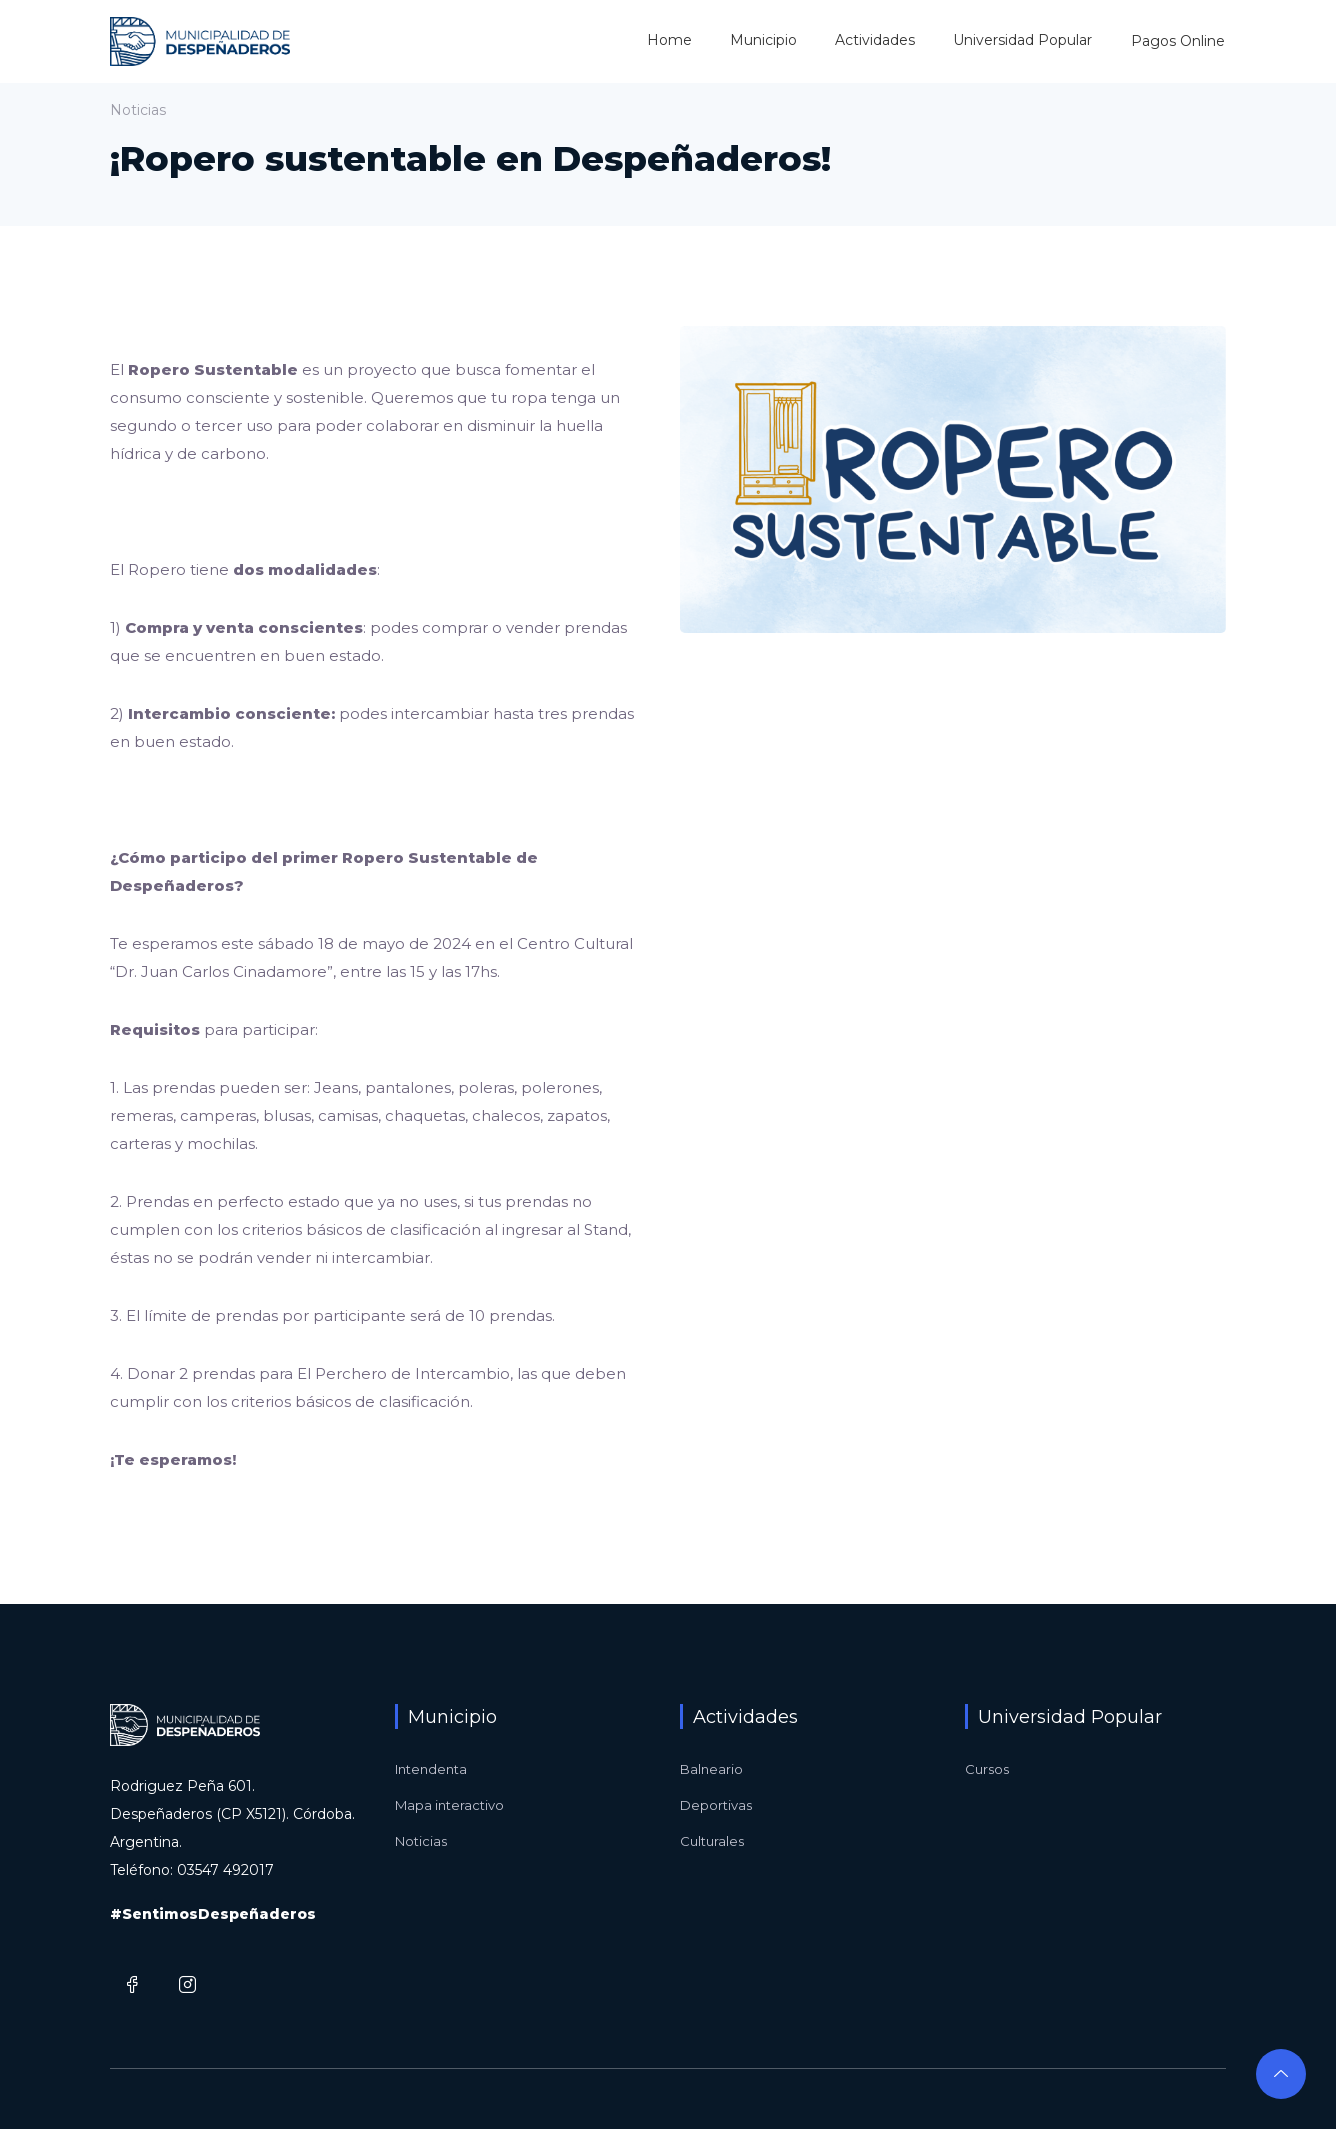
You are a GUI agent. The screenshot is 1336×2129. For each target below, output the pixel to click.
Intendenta (431, 1769)
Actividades (875, 40)
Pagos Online (1178, 41)
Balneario (711, 1769)
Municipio (763, 40)
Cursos (987, 1769)
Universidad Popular (1022, 40)
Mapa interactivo (449, 1805)
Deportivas (716, 1805)
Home (669, 40)
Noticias (421, 1841)
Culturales (712, 1841)
